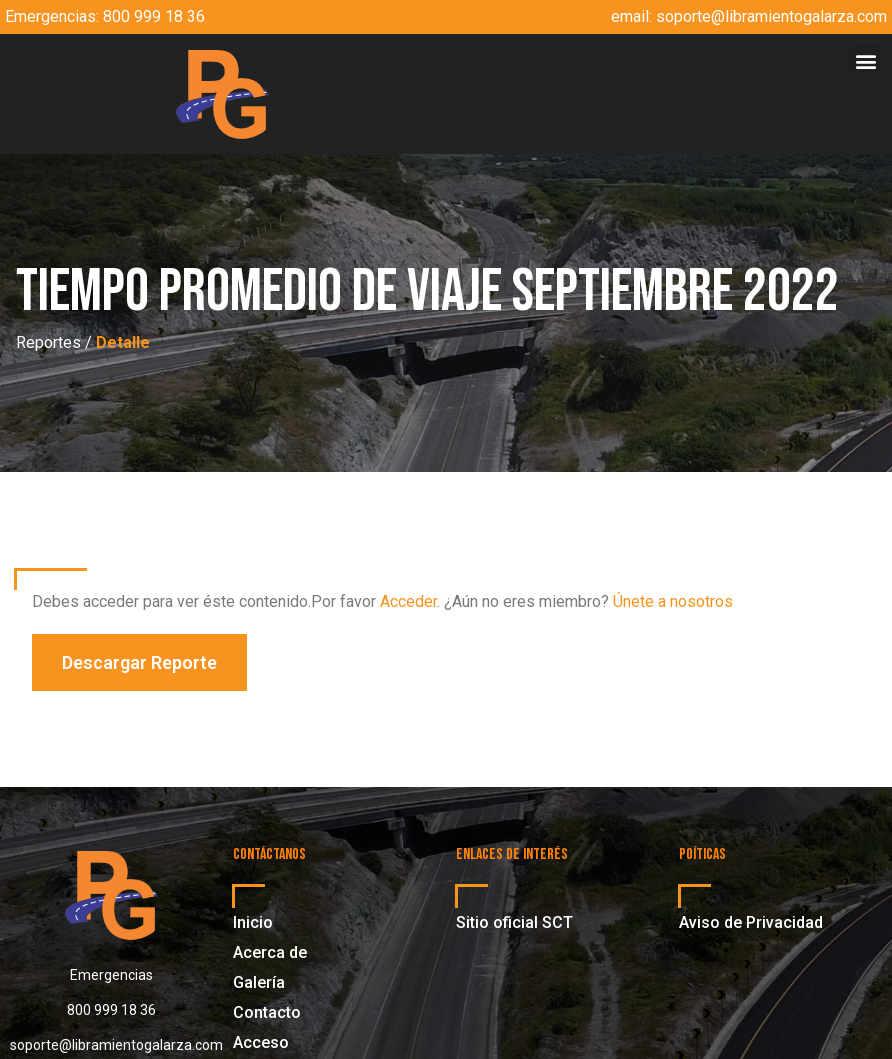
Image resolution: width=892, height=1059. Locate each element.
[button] (865, 60)
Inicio (253, 922)
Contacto (267, 1012)
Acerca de (270, 952)
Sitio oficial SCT (514, 922)
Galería (259, 982)
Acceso (261, 1042)
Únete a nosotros (673, 601)
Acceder (408, 601)
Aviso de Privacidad (751, 922)
